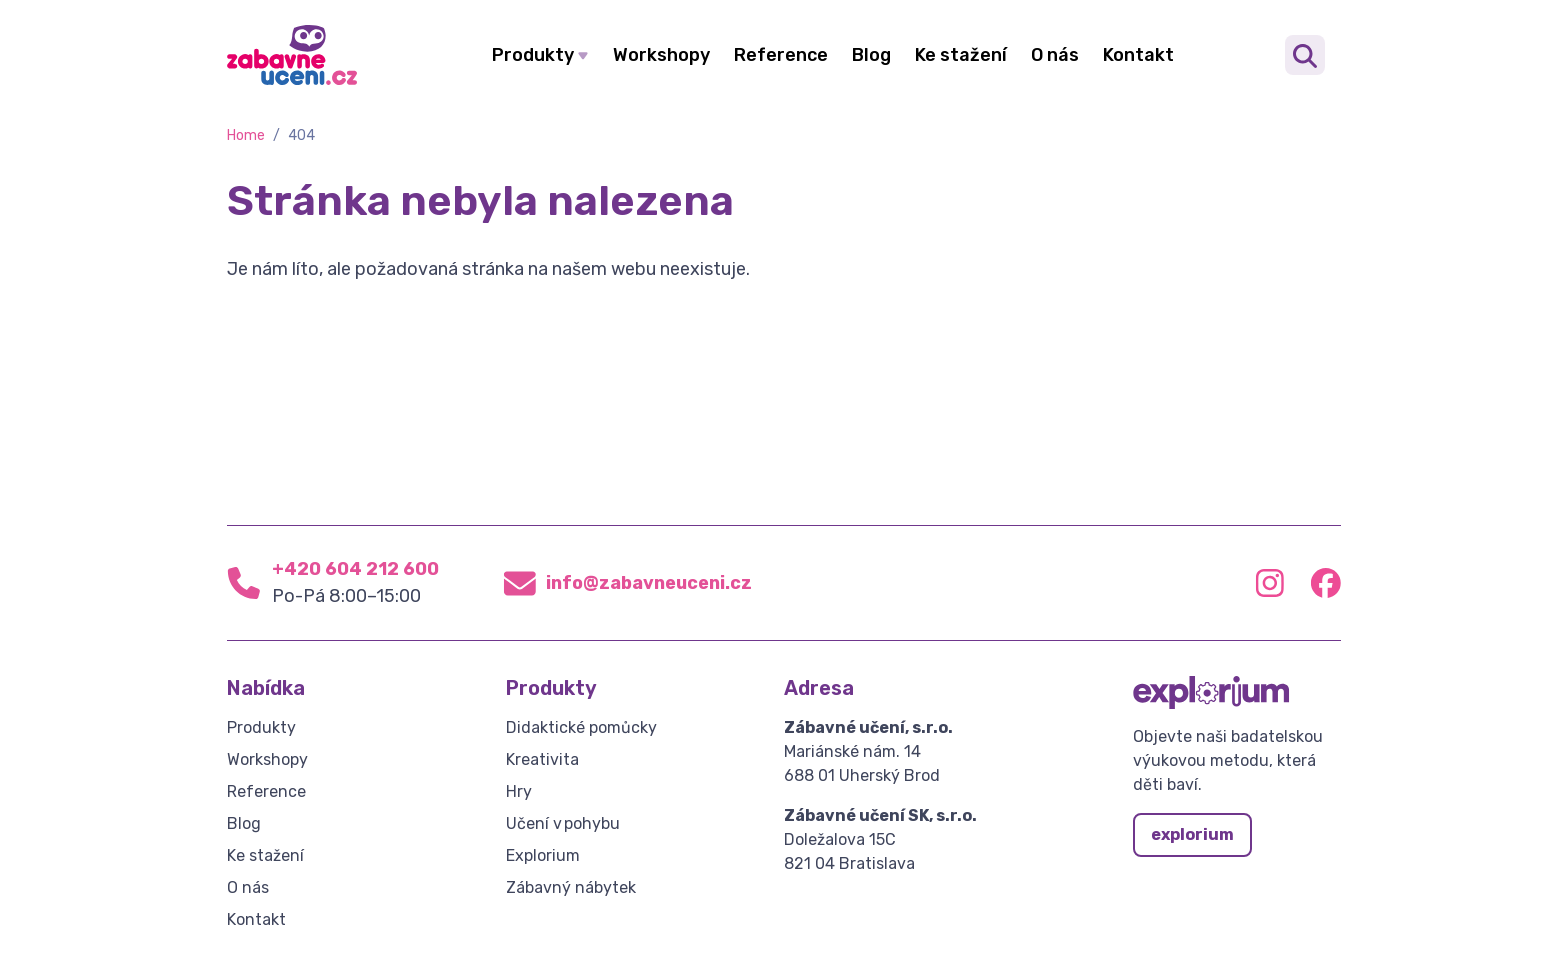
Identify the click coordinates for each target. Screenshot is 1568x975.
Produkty (533, 55)
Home (246, 135)
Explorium (543, 855)
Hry (519, 791)
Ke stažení (961, 55)
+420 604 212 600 (355, 569)
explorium (1192, 834)
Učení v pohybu (563, 823)
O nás (1055, 55)
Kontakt (1138, 55)
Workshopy (661, 55)
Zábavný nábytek (571, 887)
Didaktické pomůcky (581, 727)
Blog (871, 55)
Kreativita (542, 759)
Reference (781, 55)
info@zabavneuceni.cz (649, 583)
